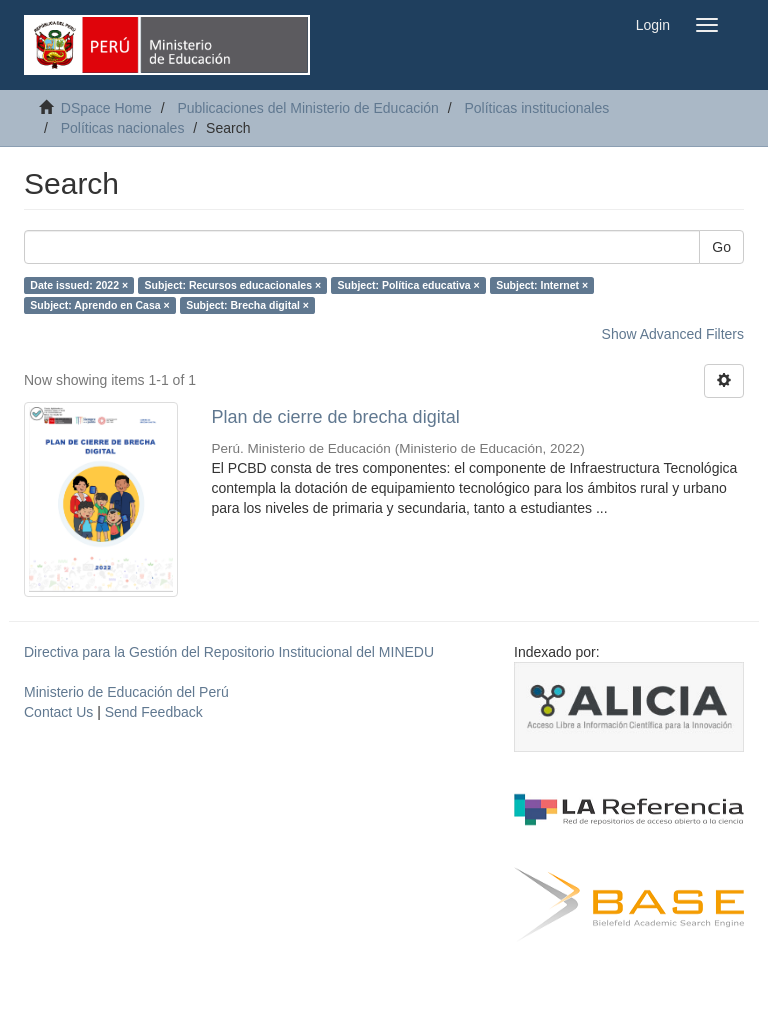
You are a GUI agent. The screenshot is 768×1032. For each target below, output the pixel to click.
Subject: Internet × (542, 285)
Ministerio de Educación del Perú (126, 692)
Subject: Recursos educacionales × (233, 285)
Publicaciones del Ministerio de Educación (307, 108)
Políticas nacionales (123, 128)
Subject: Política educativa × (409, 285)
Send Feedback (154, 712)
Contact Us (58, 712)
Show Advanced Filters (673, 334)
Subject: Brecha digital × (247, 305)
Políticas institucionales (536, 108)
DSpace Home (106, 108)
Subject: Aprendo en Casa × (99, 305)
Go (721, 247)
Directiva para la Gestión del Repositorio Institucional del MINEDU (229, 652)
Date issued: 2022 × (79, 285)
